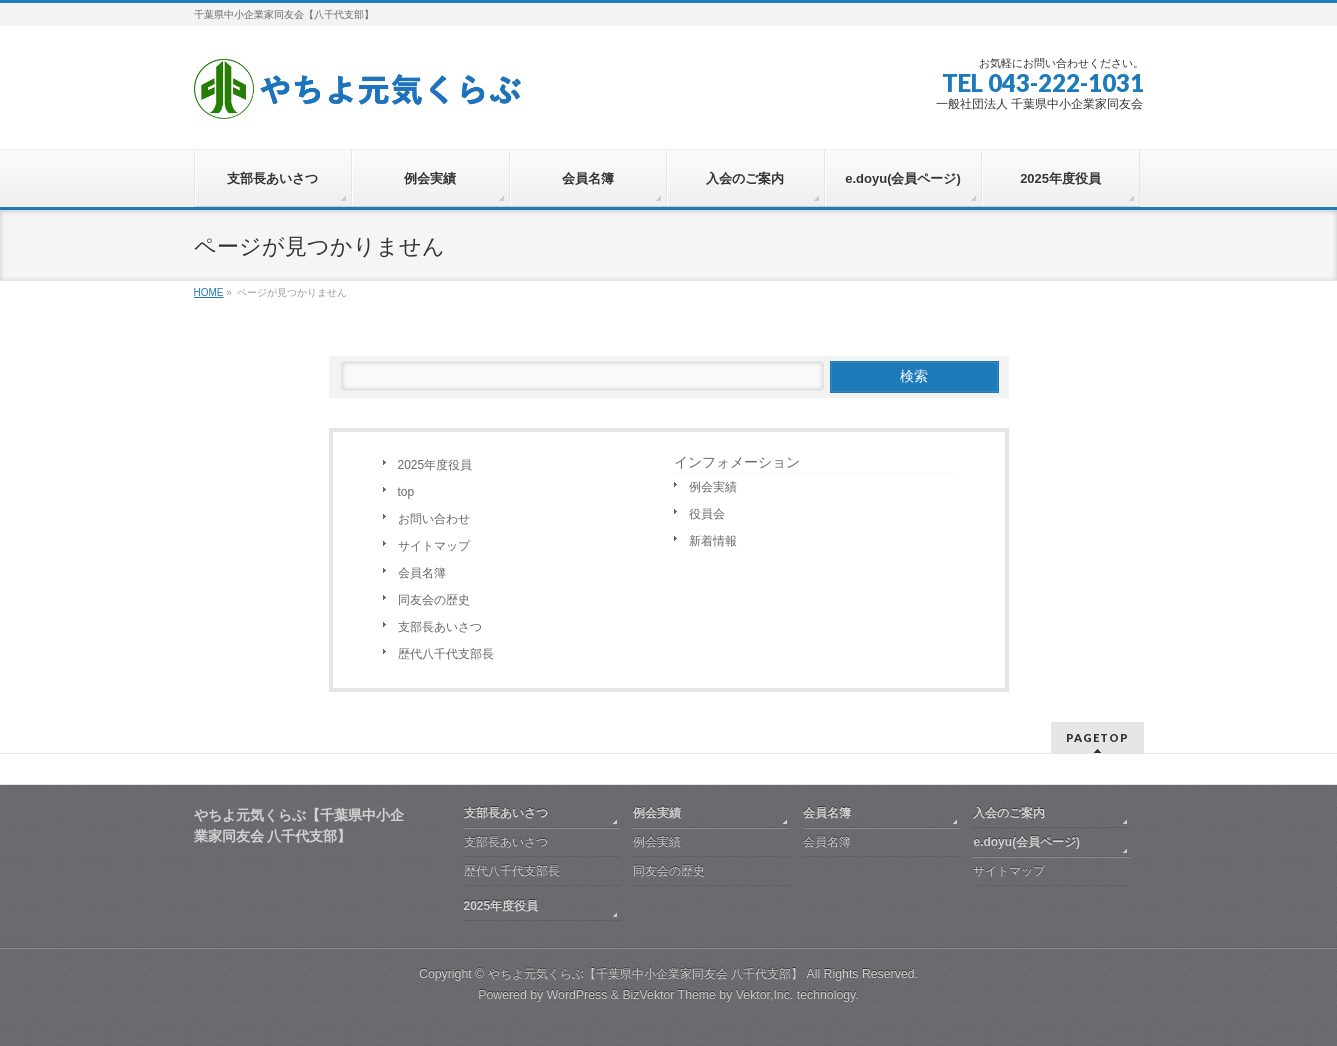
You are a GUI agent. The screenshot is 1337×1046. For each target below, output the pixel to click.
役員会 (707, 514)
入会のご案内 (1009, 813)
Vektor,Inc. (765, 995)
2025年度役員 (435, 465)
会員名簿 (422, 573)
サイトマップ (434, 546)
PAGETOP (1097, 737)
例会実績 (713, 487)
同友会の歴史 (434, 600)
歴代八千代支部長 (446, 654)
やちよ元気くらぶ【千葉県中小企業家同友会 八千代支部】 (645, 974)
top (406, 492)
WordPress (577, 995)
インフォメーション (737, 462)
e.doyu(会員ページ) (1026, 842)
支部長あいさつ (440, 627)
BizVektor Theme (669, 995)
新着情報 (713, 541)
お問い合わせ (434, 519)
